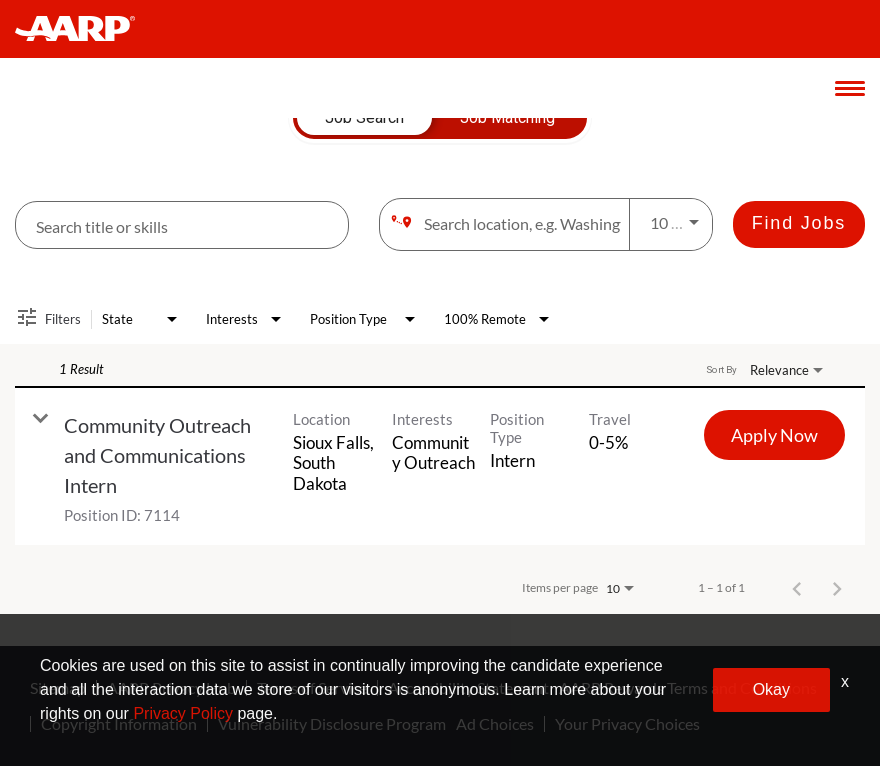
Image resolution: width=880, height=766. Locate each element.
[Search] (799, 224)
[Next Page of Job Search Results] (837, 588)
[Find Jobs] (799, 224)
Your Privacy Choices (627, 724)
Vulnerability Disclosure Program (332, 724)
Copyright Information (119, 724)
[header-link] (84, 29)
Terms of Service (312, 688)
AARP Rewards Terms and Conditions (688, 688)
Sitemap (58, 688)
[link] (440, 466)
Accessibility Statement (468, 688)
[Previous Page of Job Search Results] (797, 588)
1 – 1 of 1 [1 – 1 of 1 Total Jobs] (721, 588)
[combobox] (182, 225)
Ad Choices (495, 724)
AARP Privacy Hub (171, 688)
